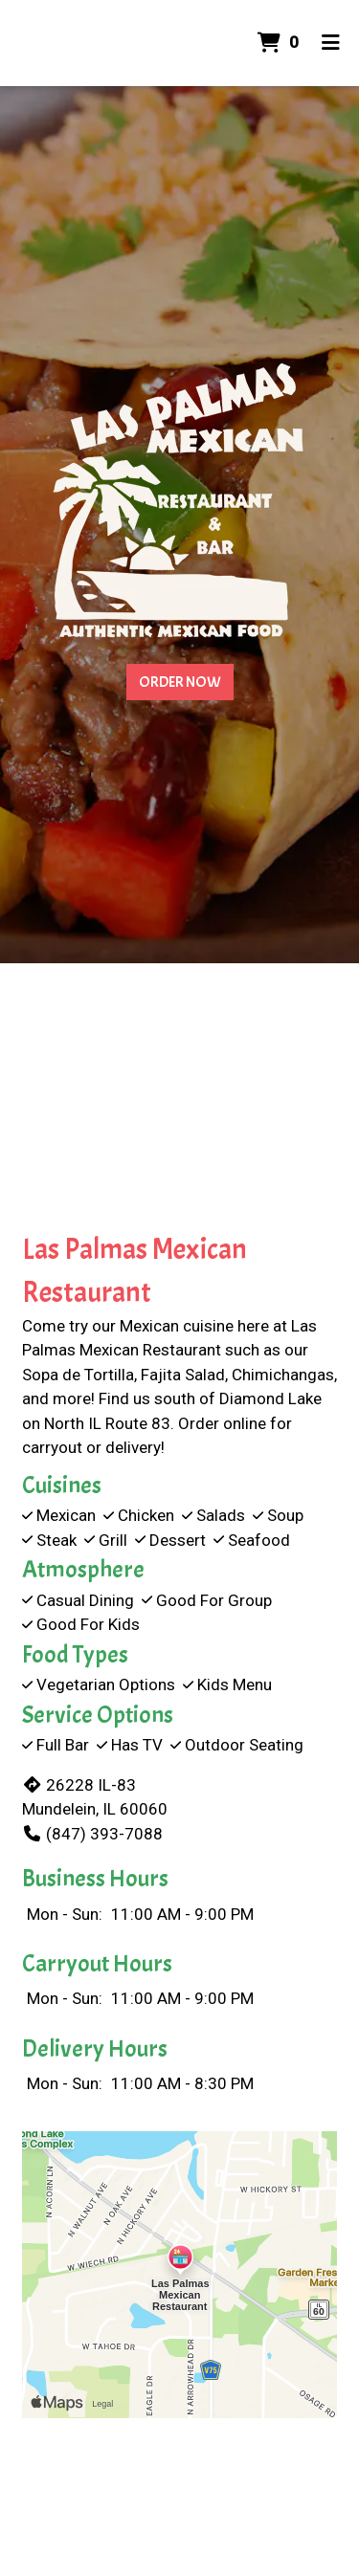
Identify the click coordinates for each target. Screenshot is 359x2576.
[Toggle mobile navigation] (330, 43)
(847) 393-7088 (92, 1833)
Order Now (180, 682)
